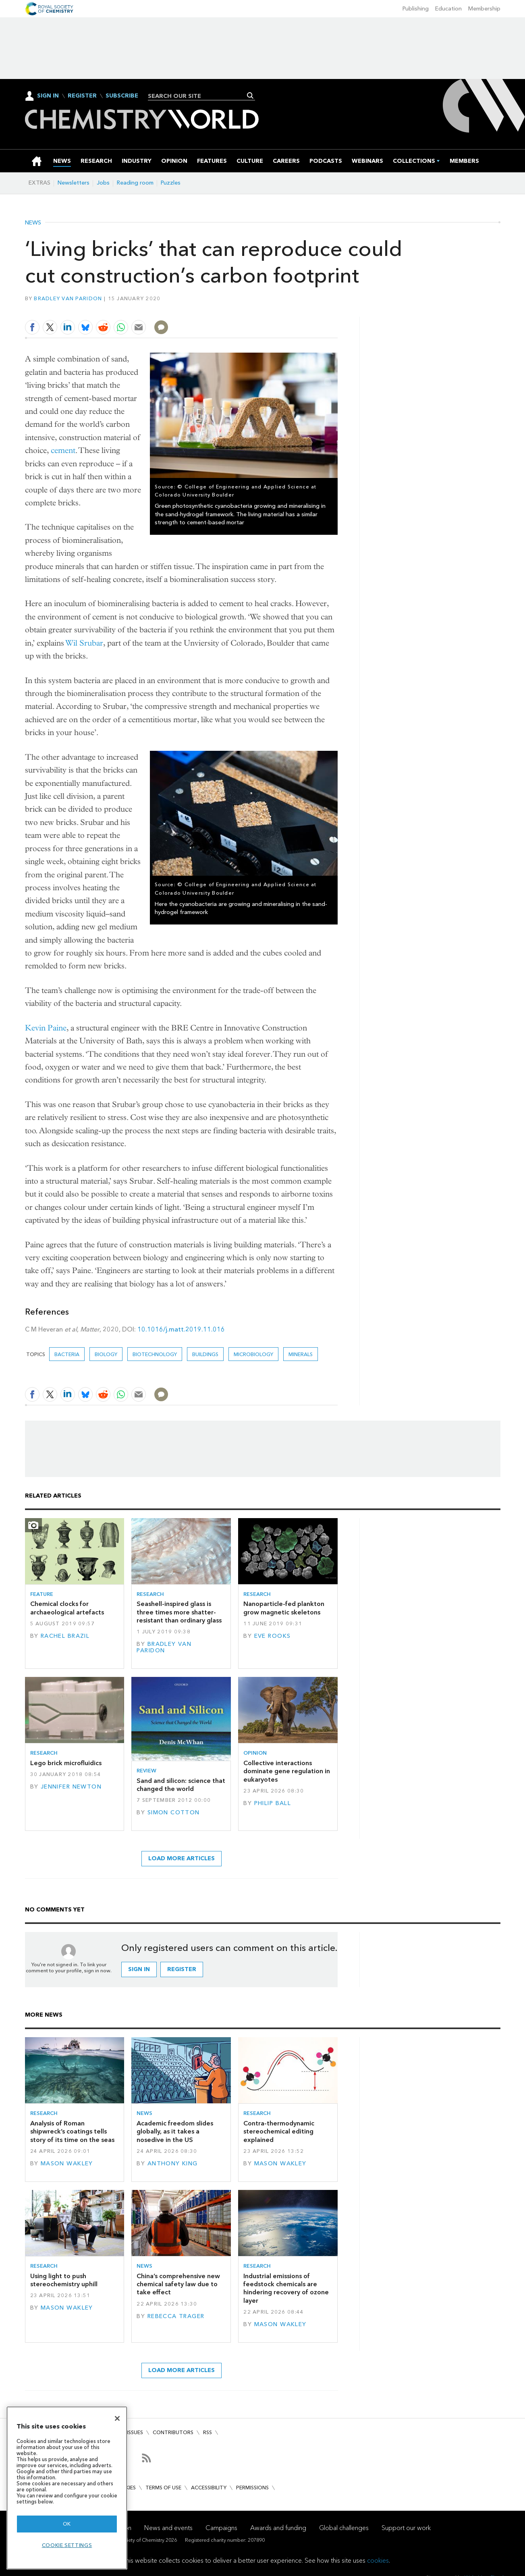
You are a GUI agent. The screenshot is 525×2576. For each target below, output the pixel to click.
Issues (135, 2432)
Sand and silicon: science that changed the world (181, 1785)
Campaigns (221, 2528)
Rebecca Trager (176, 2316)
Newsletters (73, 182)
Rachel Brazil (65, 1636)
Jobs (103, 182)
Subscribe (122, 96)
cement (63, 450)
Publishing (416, 8)
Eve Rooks (272, 1636)
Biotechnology (155, 1354)
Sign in (139, 1969)
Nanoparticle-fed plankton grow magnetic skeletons (283, 1608)
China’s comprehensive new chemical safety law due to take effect (178, 2284)
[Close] (117, 2418)
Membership (484, 8)
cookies (378, 2560)
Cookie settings (67, 2545)
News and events (168, 2528)
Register (82, 96)
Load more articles (181, 1858)
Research (150, 1594)
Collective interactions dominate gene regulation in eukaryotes (286, 1771)
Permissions (252, 2488)
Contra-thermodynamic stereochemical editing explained (278, 2131)
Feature (41, 1594)
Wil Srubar (84, 643)
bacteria (66, 1354)
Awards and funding (278, 2528)
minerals (300, 1354)
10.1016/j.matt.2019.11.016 (181, 1329)
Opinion (255, 1753)
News (33, 223)
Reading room (135, 182)
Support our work (406, 2528)
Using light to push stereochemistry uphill (64, 2280)
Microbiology (253, 1354)
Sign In (48, 95)
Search (250, 95)
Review (146, 1771)
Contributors (173, 2432)
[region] (66, 2488)
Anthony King (172, 2163)
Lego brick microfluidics (66, 1763)
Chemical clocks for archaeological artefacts (67, 1608)
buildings (205, 1354)
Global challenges (344, 2528)
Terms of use (163, 2488)
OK (67, 2524)
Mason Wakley (67, 2163)
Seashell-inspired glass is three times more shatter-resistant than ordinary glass (179, 1612)
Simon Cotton (173, 1812)
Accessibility (208, 2488)
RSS (207, 2432)
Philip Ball (272, 1803)
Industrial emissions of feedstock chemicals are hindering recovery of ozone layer (286, 2288)
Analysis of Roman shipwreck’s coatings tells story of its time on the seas (72, 2131)
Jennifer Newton (71, 1786)
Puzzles (171, 182)
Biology (106, 1354)
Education (448, 8)
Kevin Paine (45, 1027)
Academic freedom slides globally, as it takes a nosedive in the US (175, 2131)
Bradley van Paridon (68, 298)
